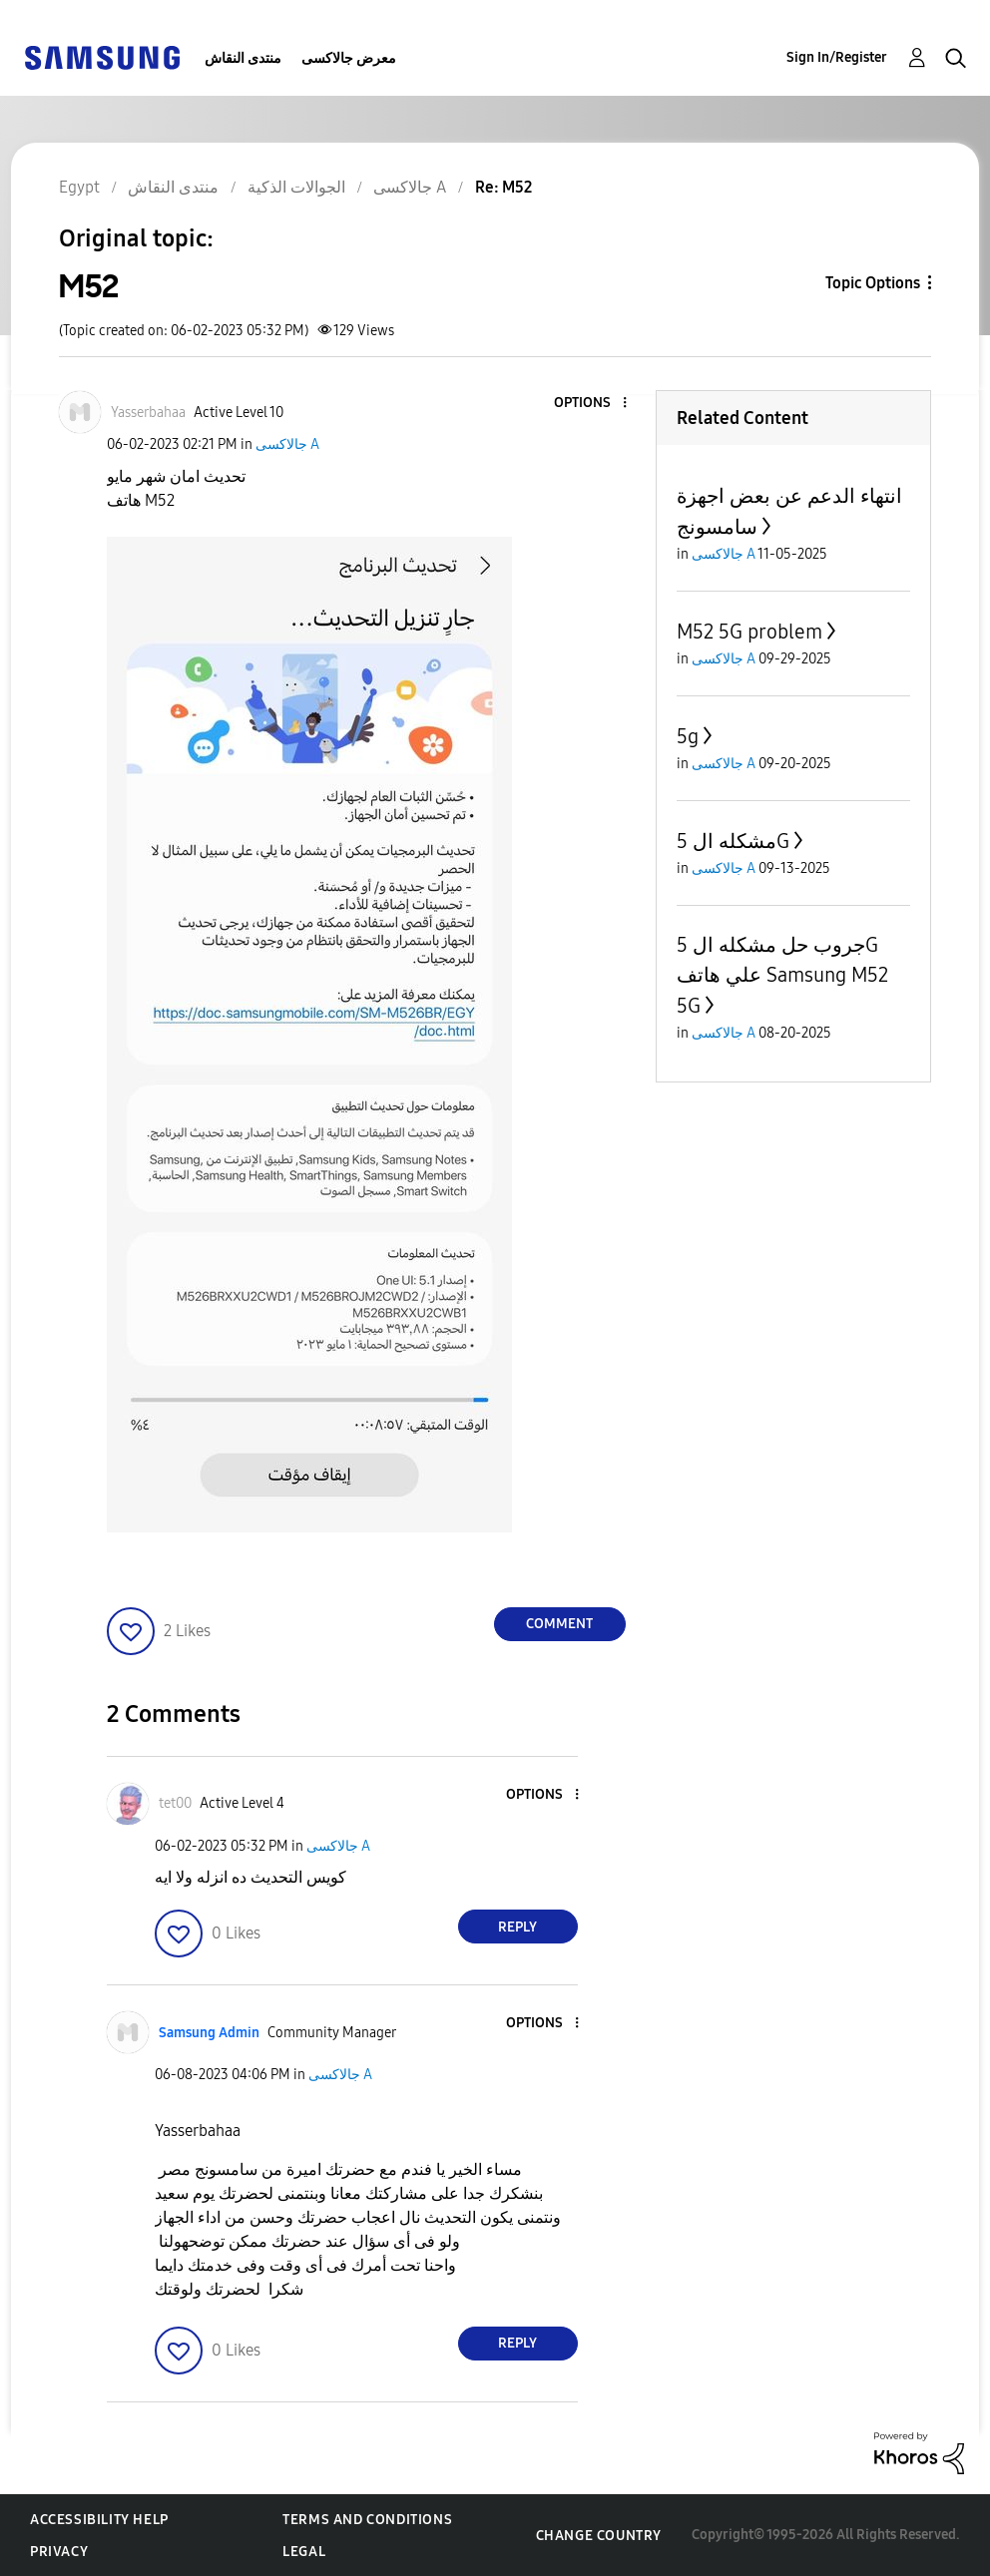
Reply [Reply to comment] (517, 1927)
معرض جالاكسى (348, 58)
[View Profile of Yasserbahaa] (148, 412)
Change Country (599, 2535)
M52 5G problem (749, 632)
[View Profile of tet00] (175, 1803)
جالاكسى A (287, 444)
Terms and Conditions (367, 2519)
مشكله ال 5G (733, 841)
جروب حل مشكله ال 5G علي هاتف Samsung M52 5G (782, 975)
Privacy (59, 2551)
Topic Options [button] (872, 282)
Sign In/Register (836, 57)
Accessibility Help (99, 2519)
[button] (591, 403)
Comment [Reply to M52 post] (559, 1623)
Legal (303, 2551)
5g (688, 736)
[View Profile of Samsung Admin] (209, 2032)
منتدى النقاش (243, 58)
